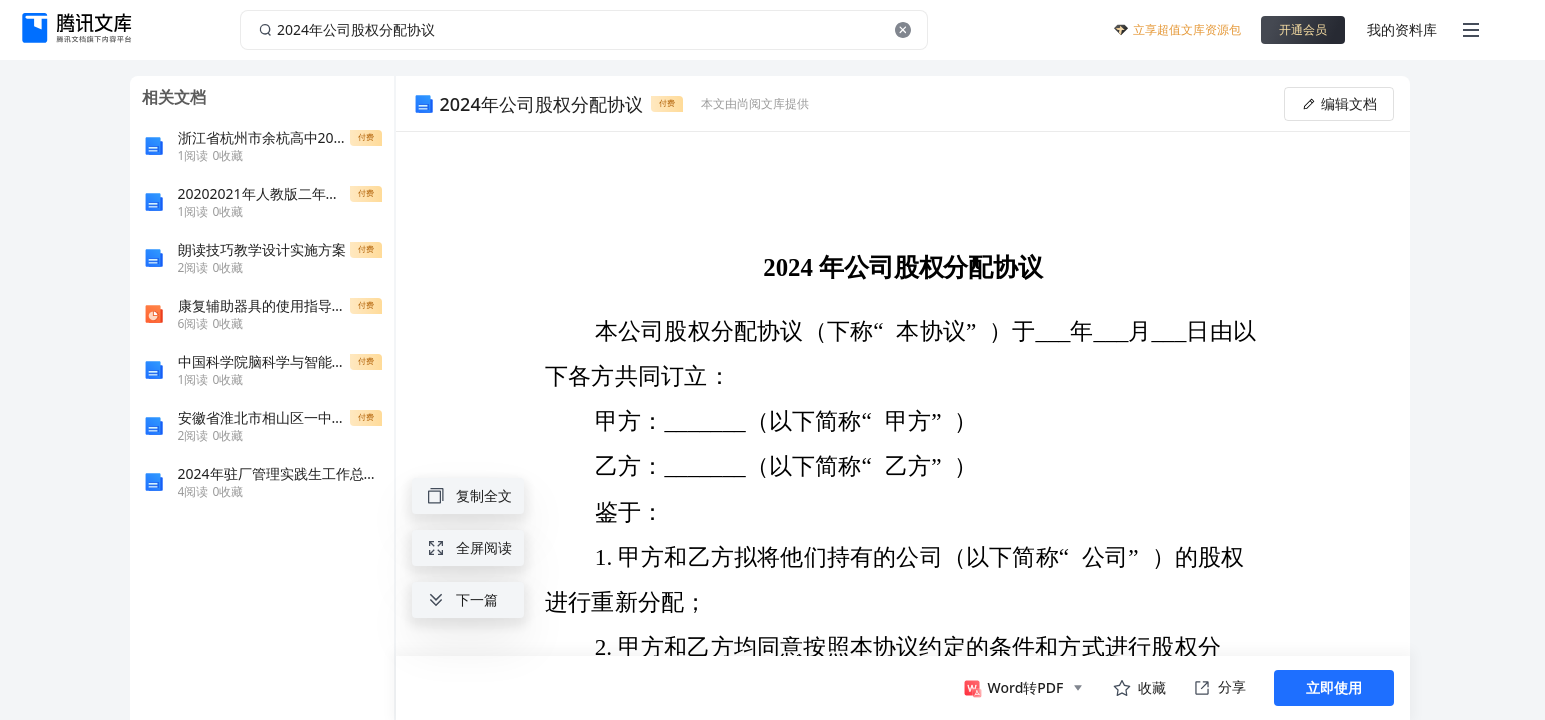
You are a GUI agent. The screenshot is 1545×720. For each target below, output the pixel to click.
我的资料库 (1402, 29)
